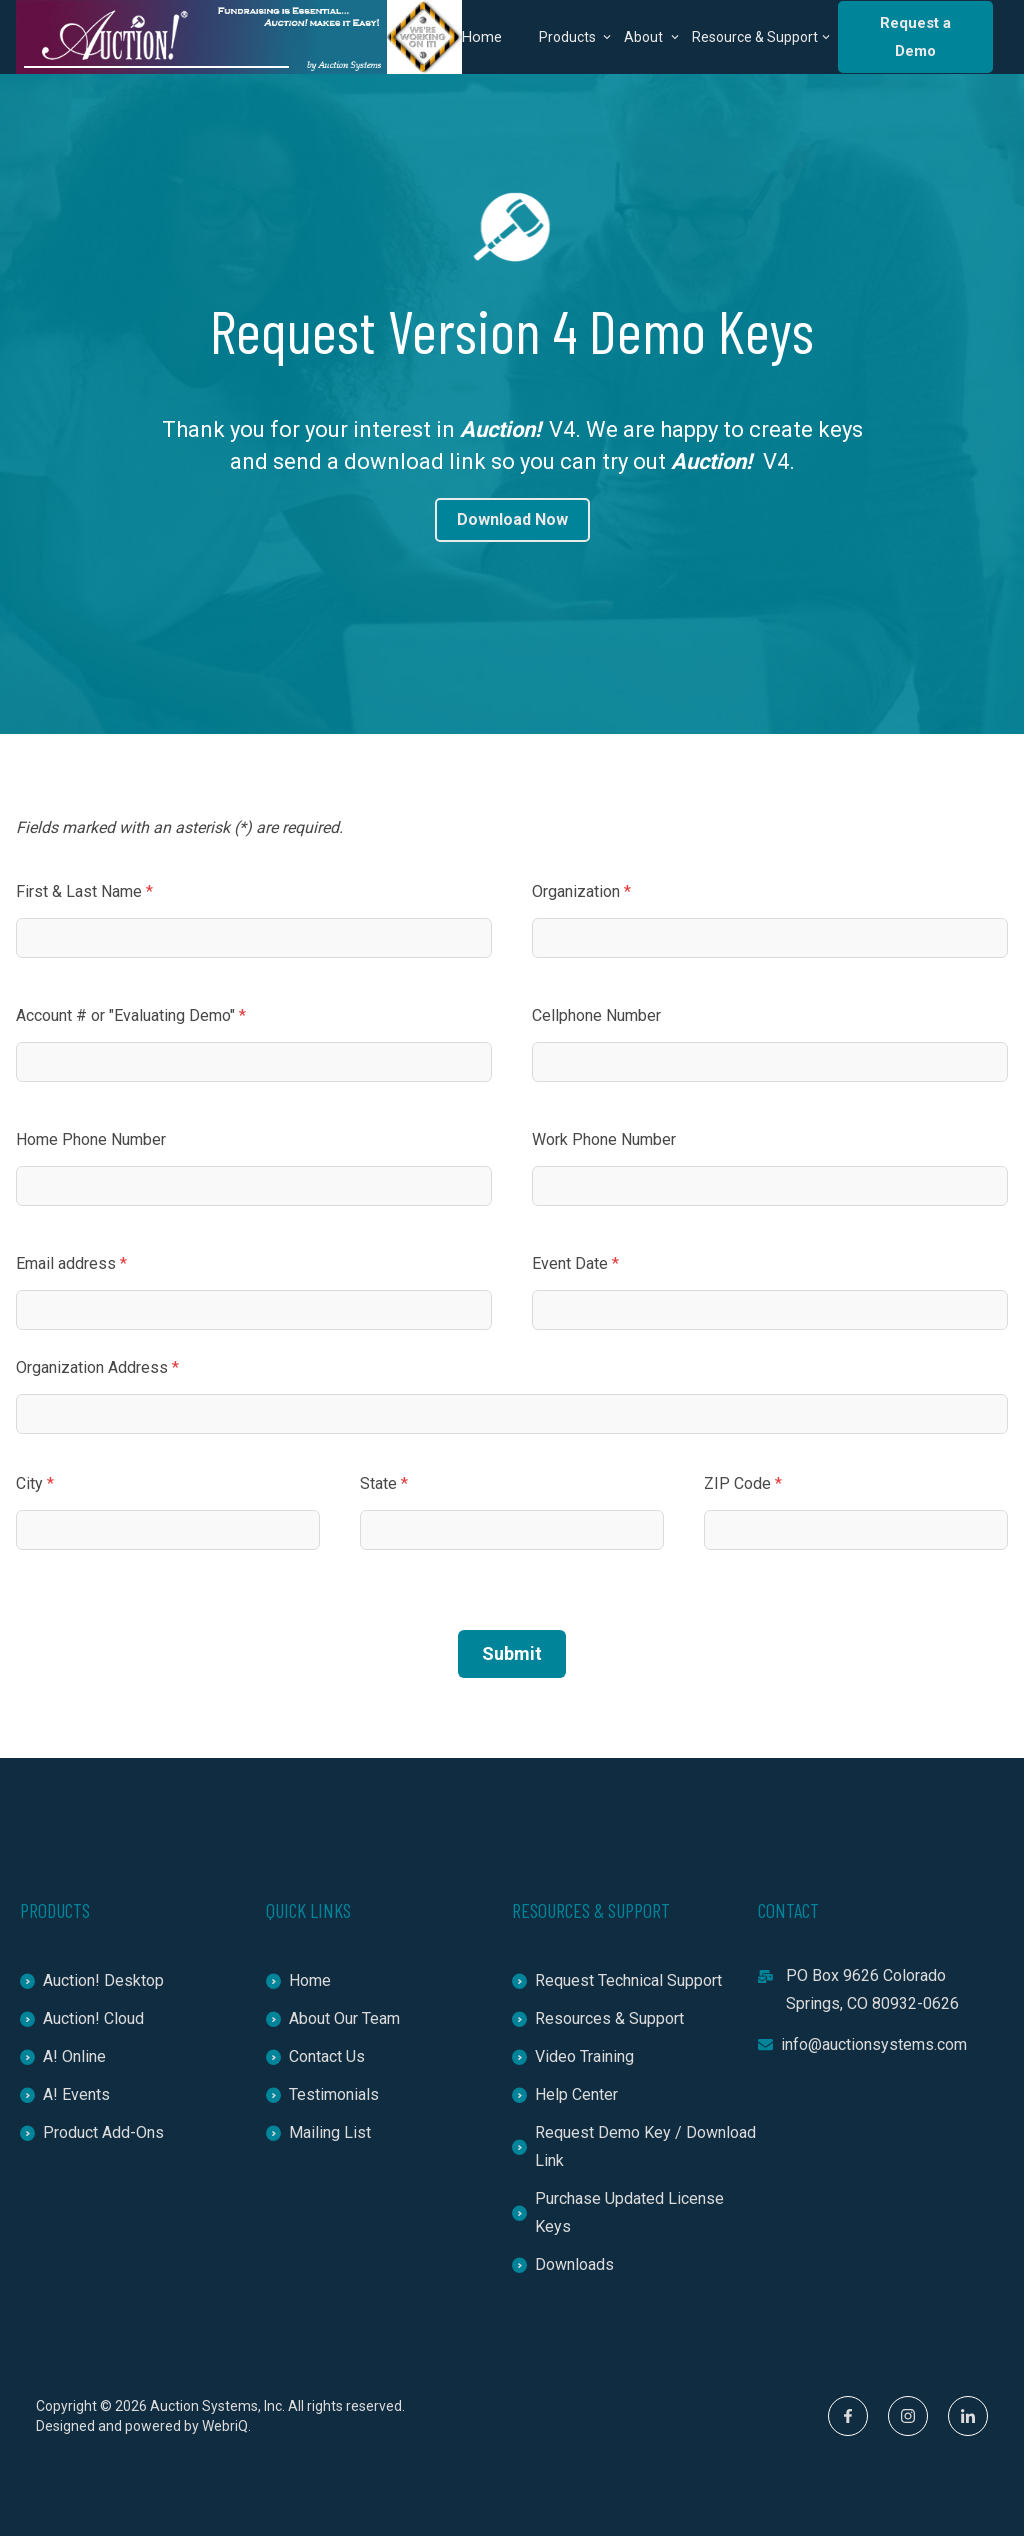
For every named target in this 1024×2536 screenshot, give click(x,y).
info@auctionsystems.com (862, 2045)
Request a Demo (915, 37)
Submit (512, 1653)
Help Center (565, 2094)
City (35, 1483)
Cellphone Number (596, 1015)
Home (482, 37)
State (384, 1483)
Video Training (573, 2056)
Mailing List (318, 2132)
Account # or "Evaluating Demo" (131, 1015)
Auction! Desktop (92, 1980)
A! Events (65, 2094)
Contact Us (315, 2056)
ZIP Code (743, 1483)
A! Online (63, 2056)
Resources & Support (598, 2018)
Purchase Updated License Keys (618, 2212)
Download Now (512, 519)
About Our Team (333, 2018)
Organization (581, 891)
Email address (71, 1263)
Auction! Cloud (82, 2018)
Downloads (563, 2264)
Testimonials (322, 2094)
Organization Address (97, 1367)
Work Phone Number (604, 1139)
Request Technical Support (617, 1980)
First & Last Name (84, 891)
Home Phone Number (91, 1139)
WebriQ (225, 2426)
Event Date (575, 1263)
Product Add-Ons (92, 2132)
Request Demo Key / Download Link (634, 2146)
